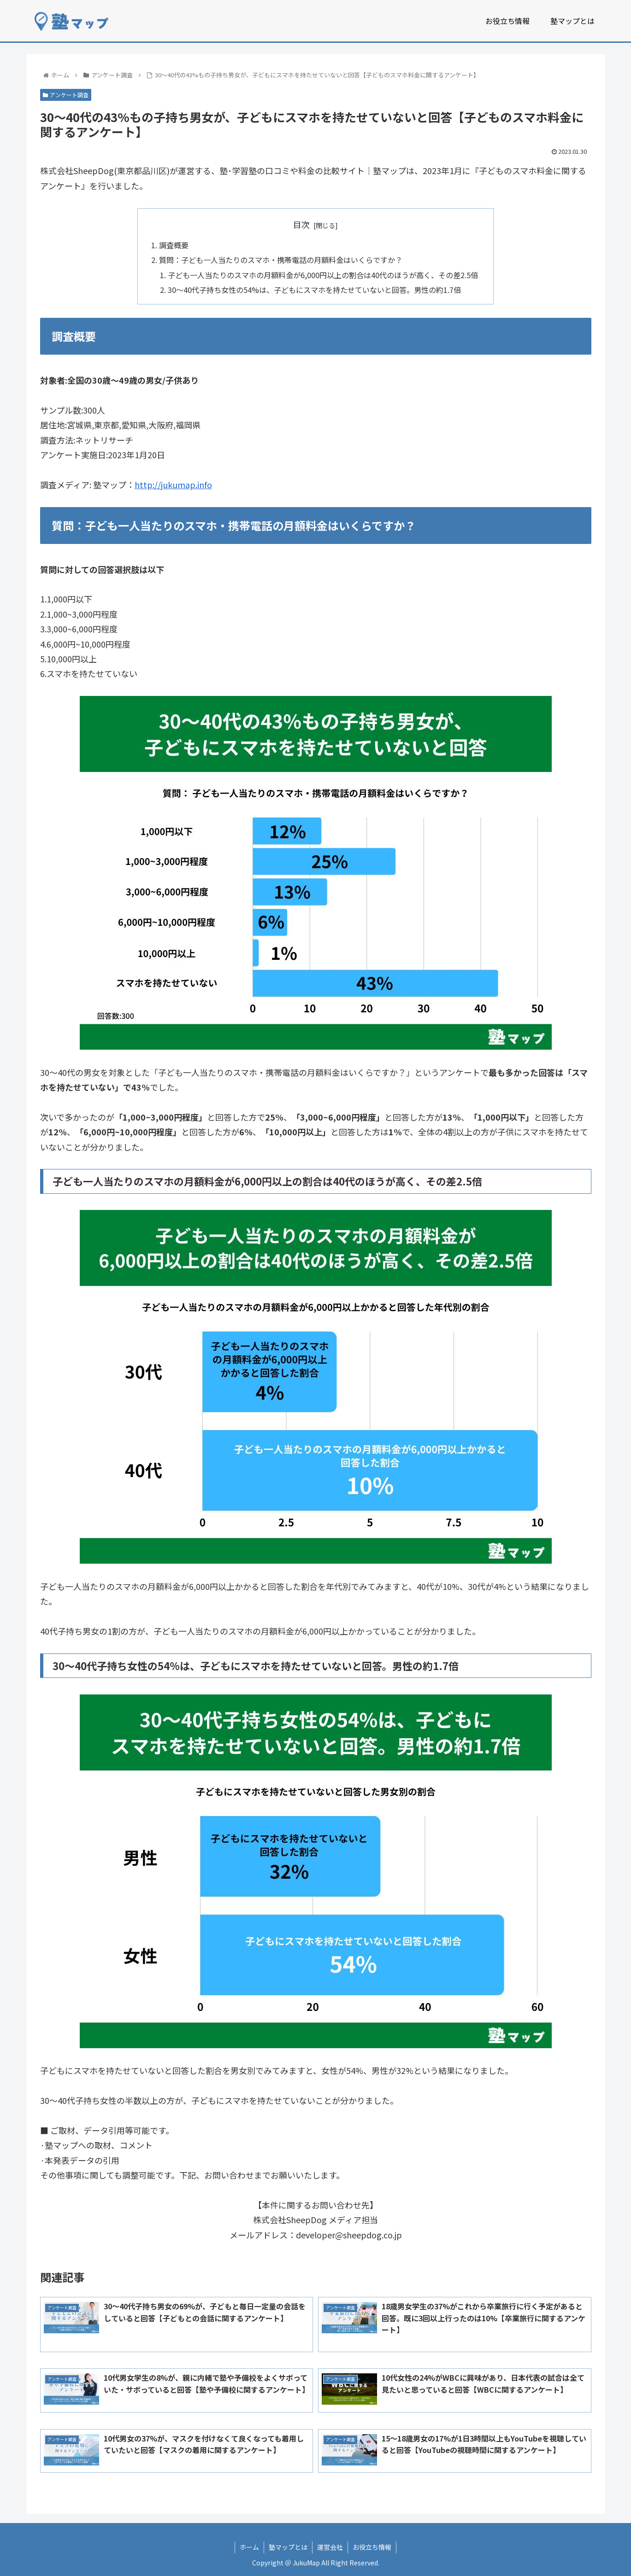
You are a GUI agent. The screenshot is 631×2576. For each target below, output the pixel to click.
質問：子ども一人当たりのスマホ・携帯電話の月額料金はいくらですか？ (280, 259)
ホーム (249, 2547)
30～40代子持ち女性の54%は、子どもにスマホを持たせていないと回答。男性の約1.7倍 (314, 289)
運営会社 (330, 2547)
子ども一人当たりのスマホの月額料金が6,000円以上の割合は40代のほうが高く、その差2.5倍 (323, 274)
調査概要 (174, 245)
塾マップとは (288, 2547)
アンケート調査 (66, 95)
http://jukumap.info (173, 485)
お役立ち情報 (372, 2547)
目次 (301, 224)
